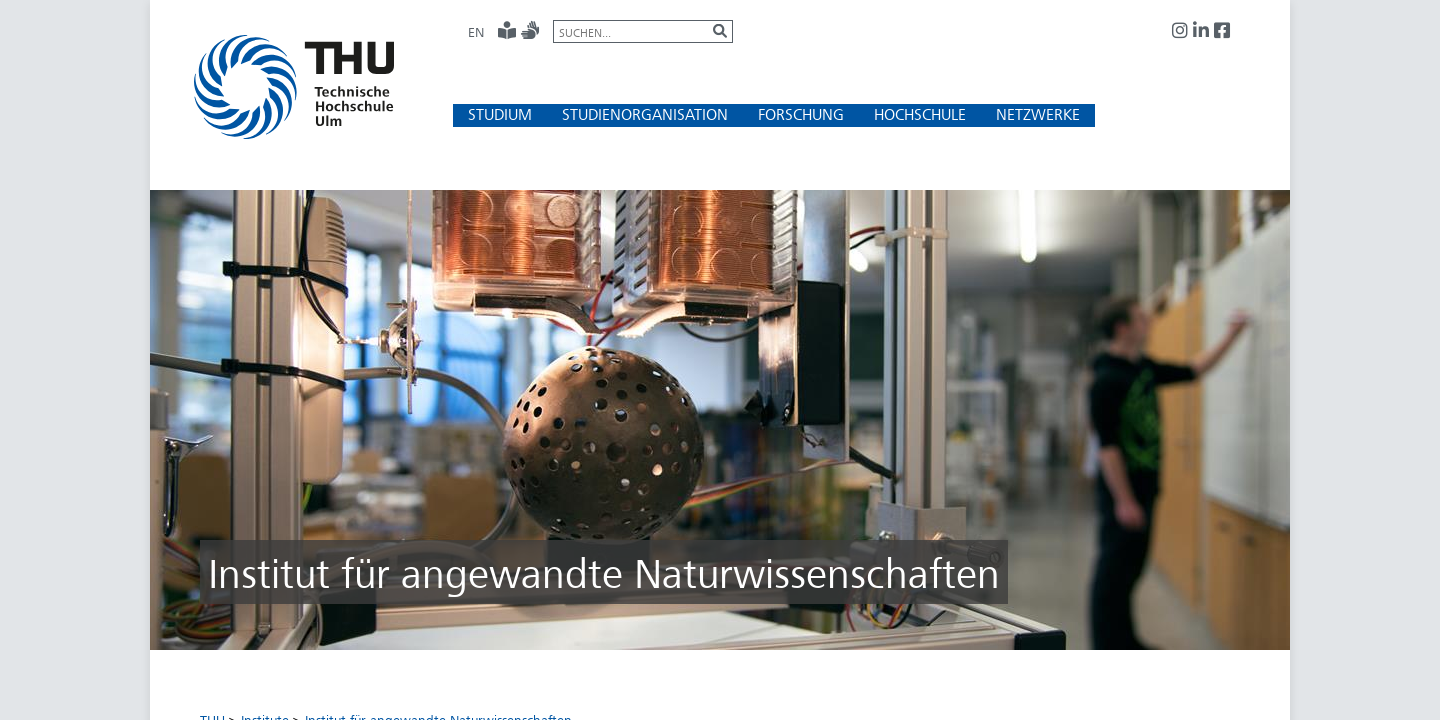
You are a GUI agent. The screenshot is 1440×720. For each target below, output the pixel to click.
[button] (500, 114)
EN (476, 32)
